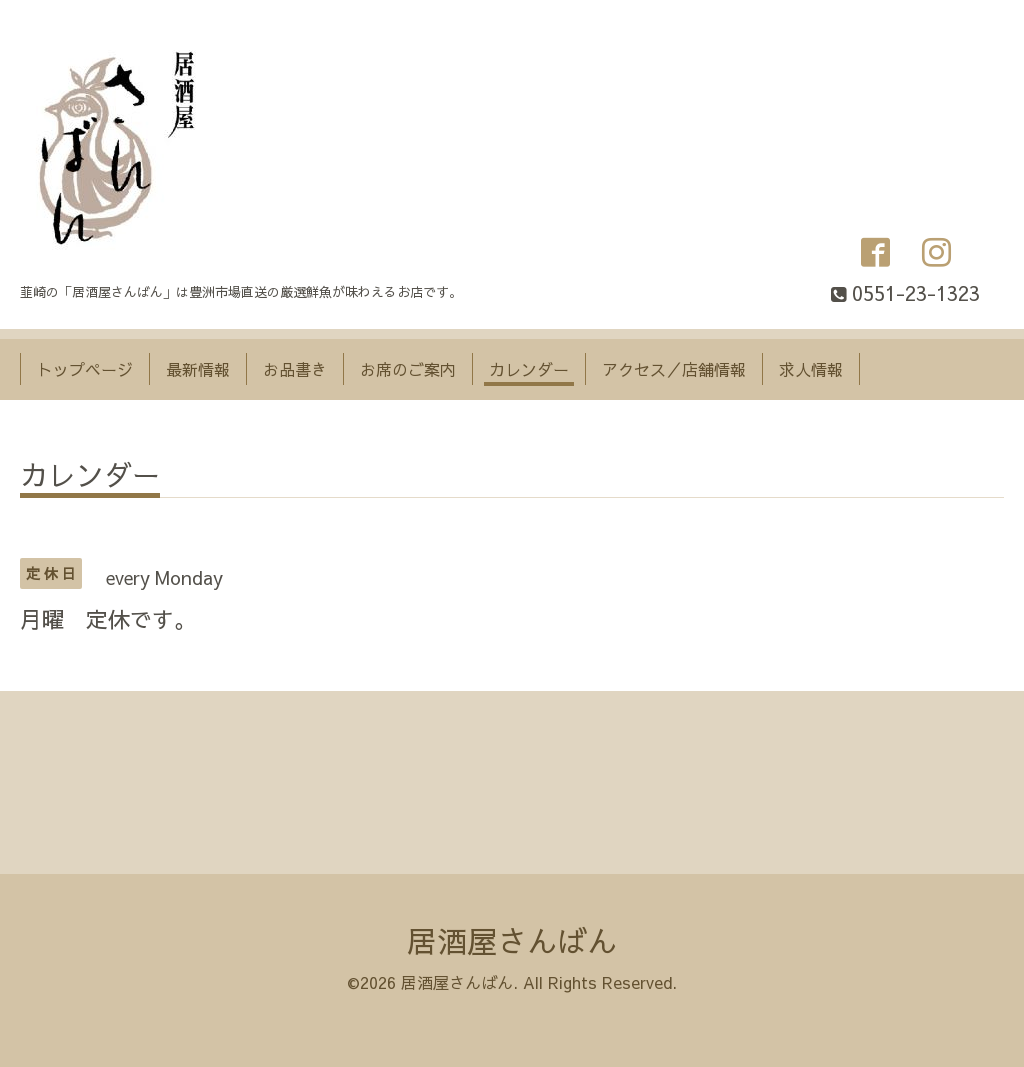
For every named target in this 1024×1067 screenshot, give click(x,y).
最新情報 (198, 369)
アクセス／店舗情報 (674, 369)
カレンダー (529, 369)
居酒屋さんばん (512, 940)
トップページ (85, 369)
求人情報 (811, 369)
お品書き (295, 369)
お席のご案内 (408, 369)
